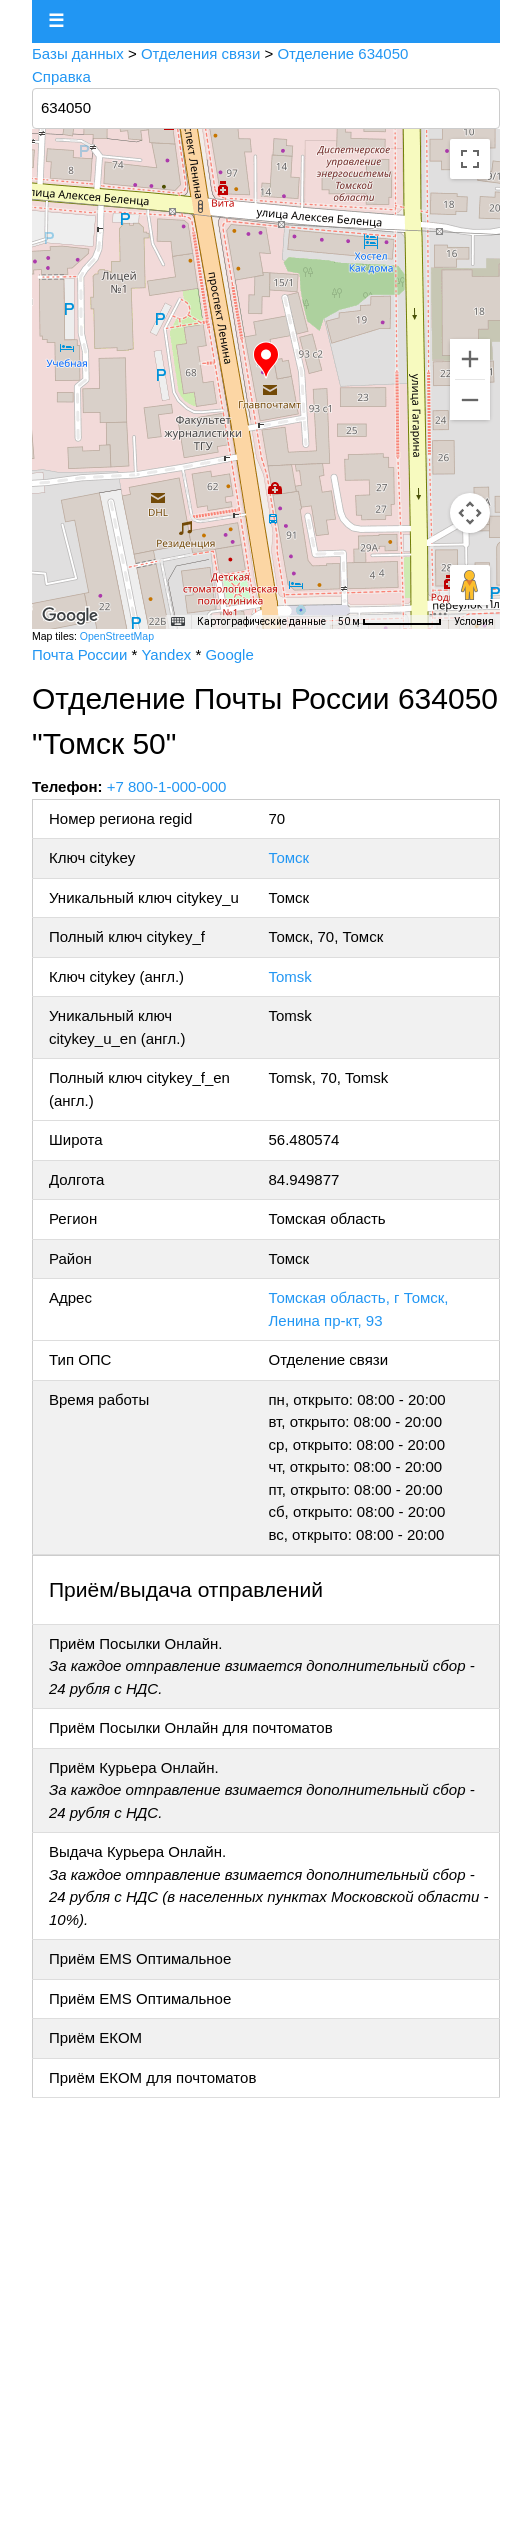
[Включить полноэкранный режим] (470, 159)
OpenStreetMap (117, 636)
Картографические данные (261, 621)
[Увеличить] (470, 359)
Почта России (79, 654)
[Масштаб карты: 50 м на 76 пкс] (390, 622)
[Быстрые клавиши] (178, 622)
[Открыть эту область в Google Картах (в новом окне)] (70, 616)
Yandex (166, 654)
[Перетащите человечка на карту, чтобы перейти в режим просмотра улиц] (470, 585)
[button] (266, 360)
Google (229, 654)
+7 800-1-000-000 (167, 786)
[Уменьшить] (470, 400)
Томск (288, 857)
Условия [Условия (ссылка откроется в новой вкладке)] (474, 621)
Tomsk (289, 976)
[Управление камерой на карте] (470, 513)
